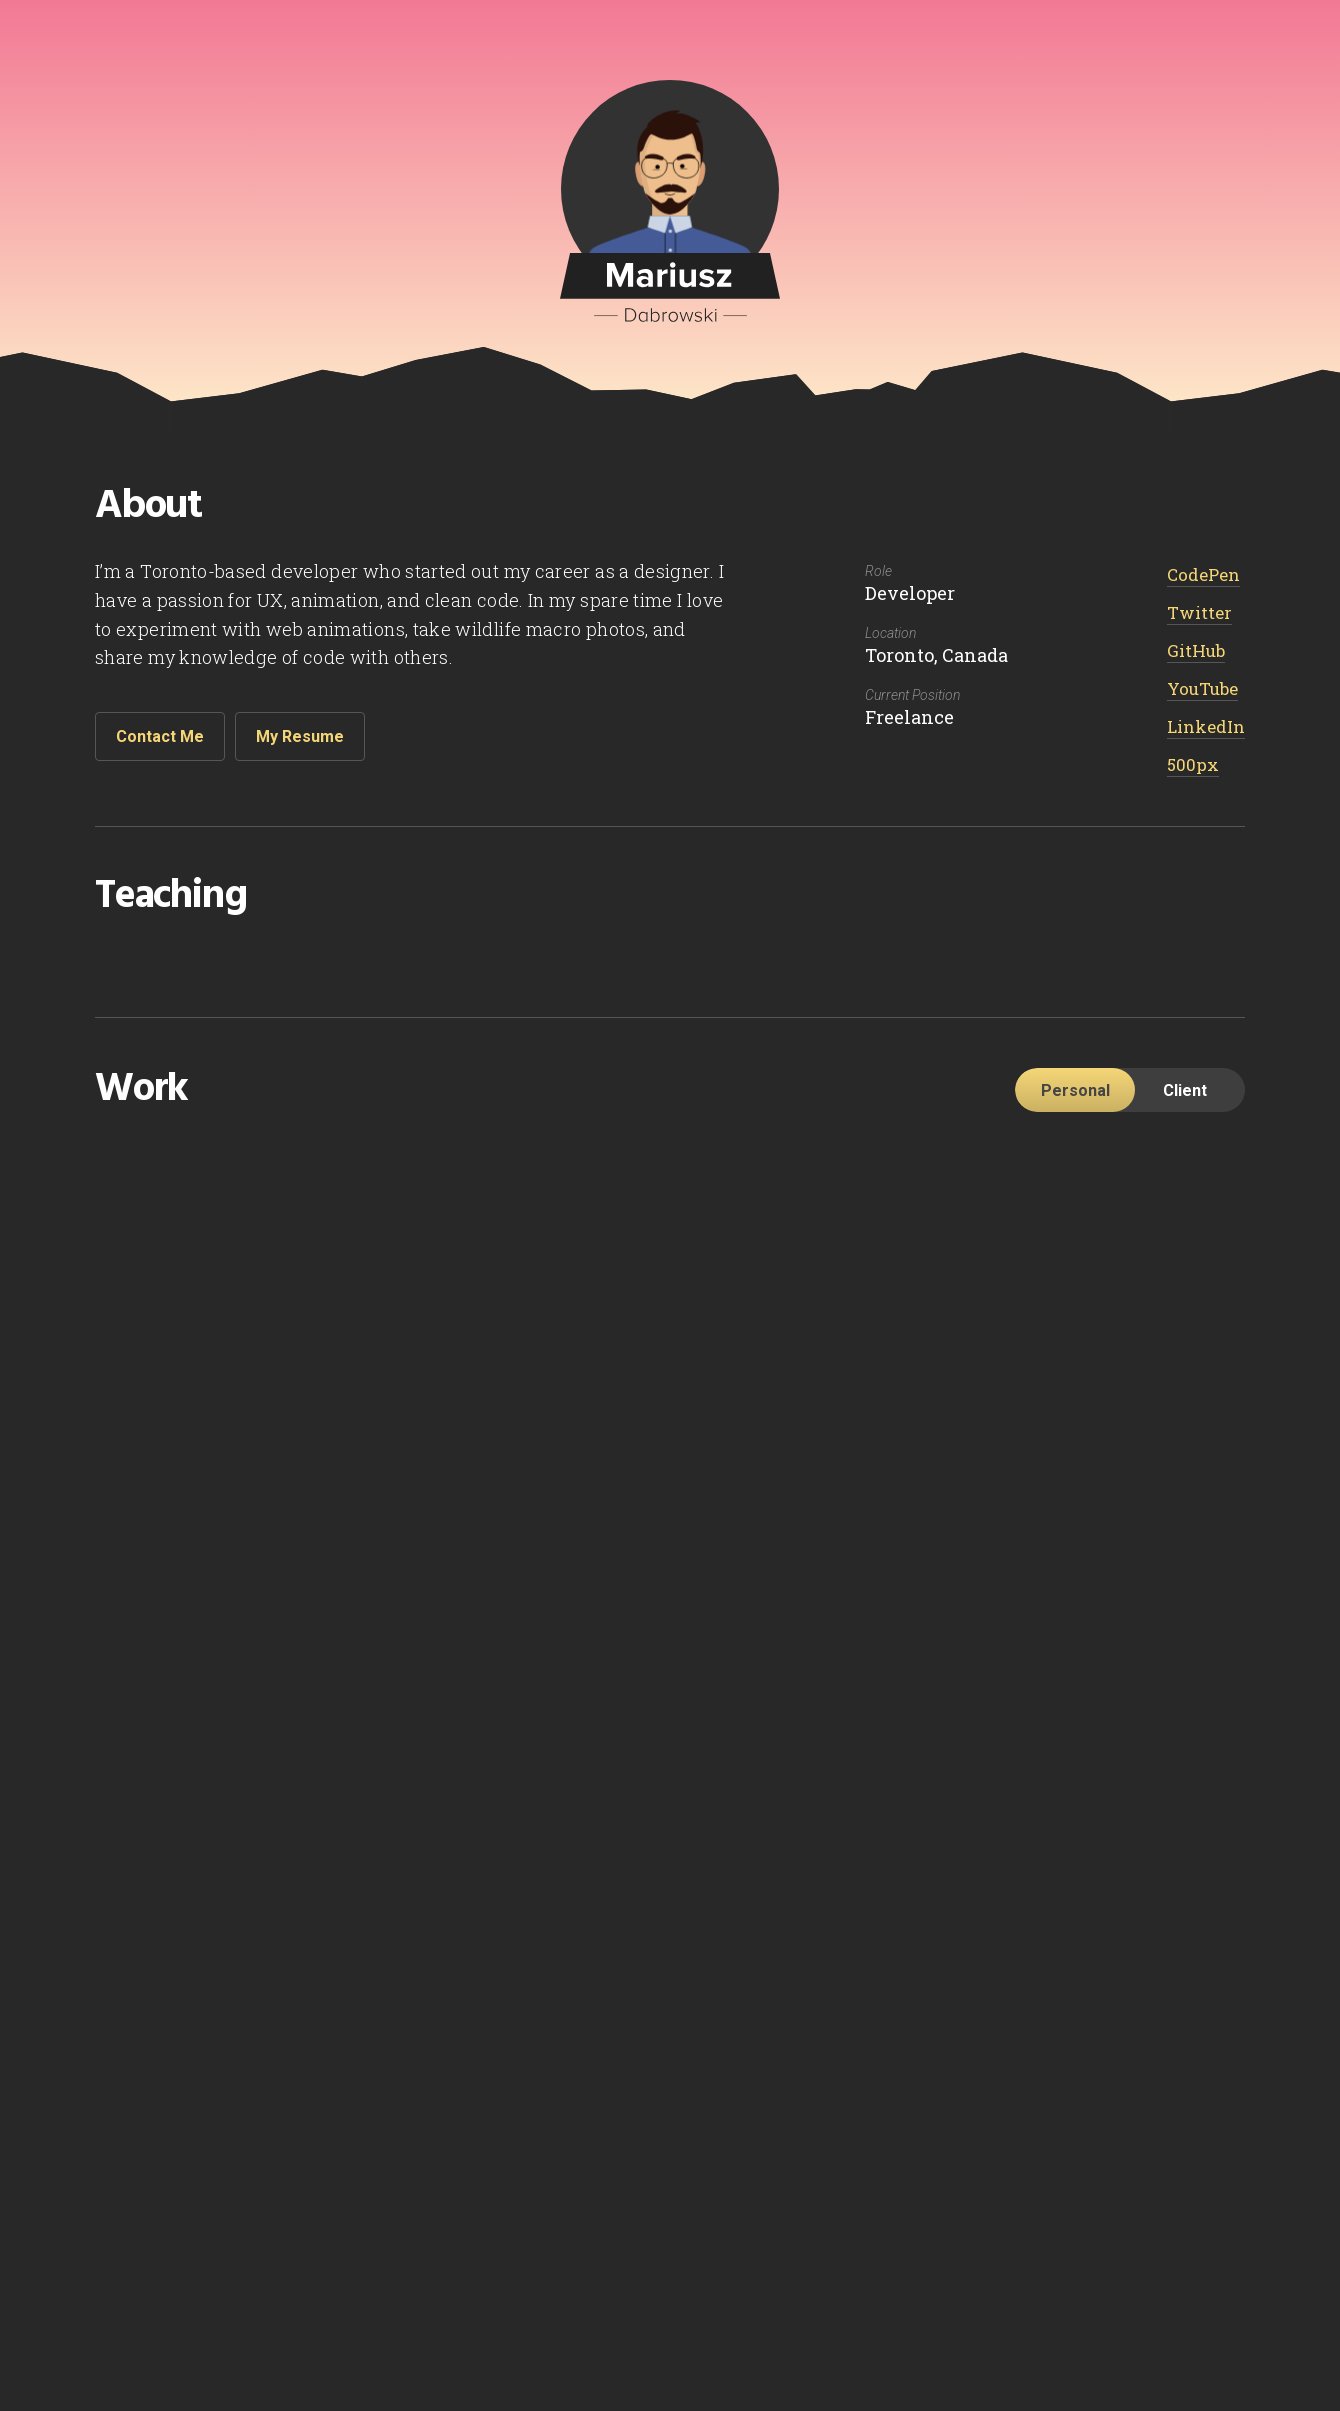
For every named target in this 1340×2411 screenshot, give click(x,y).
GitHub (1196, 650)
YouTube (1202, 688)
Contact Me (160, 736)
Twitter (1199, 612)
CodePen (1203, 574)
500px (1193, 764)
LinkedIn (1206, 726)
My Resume (300, 736)
